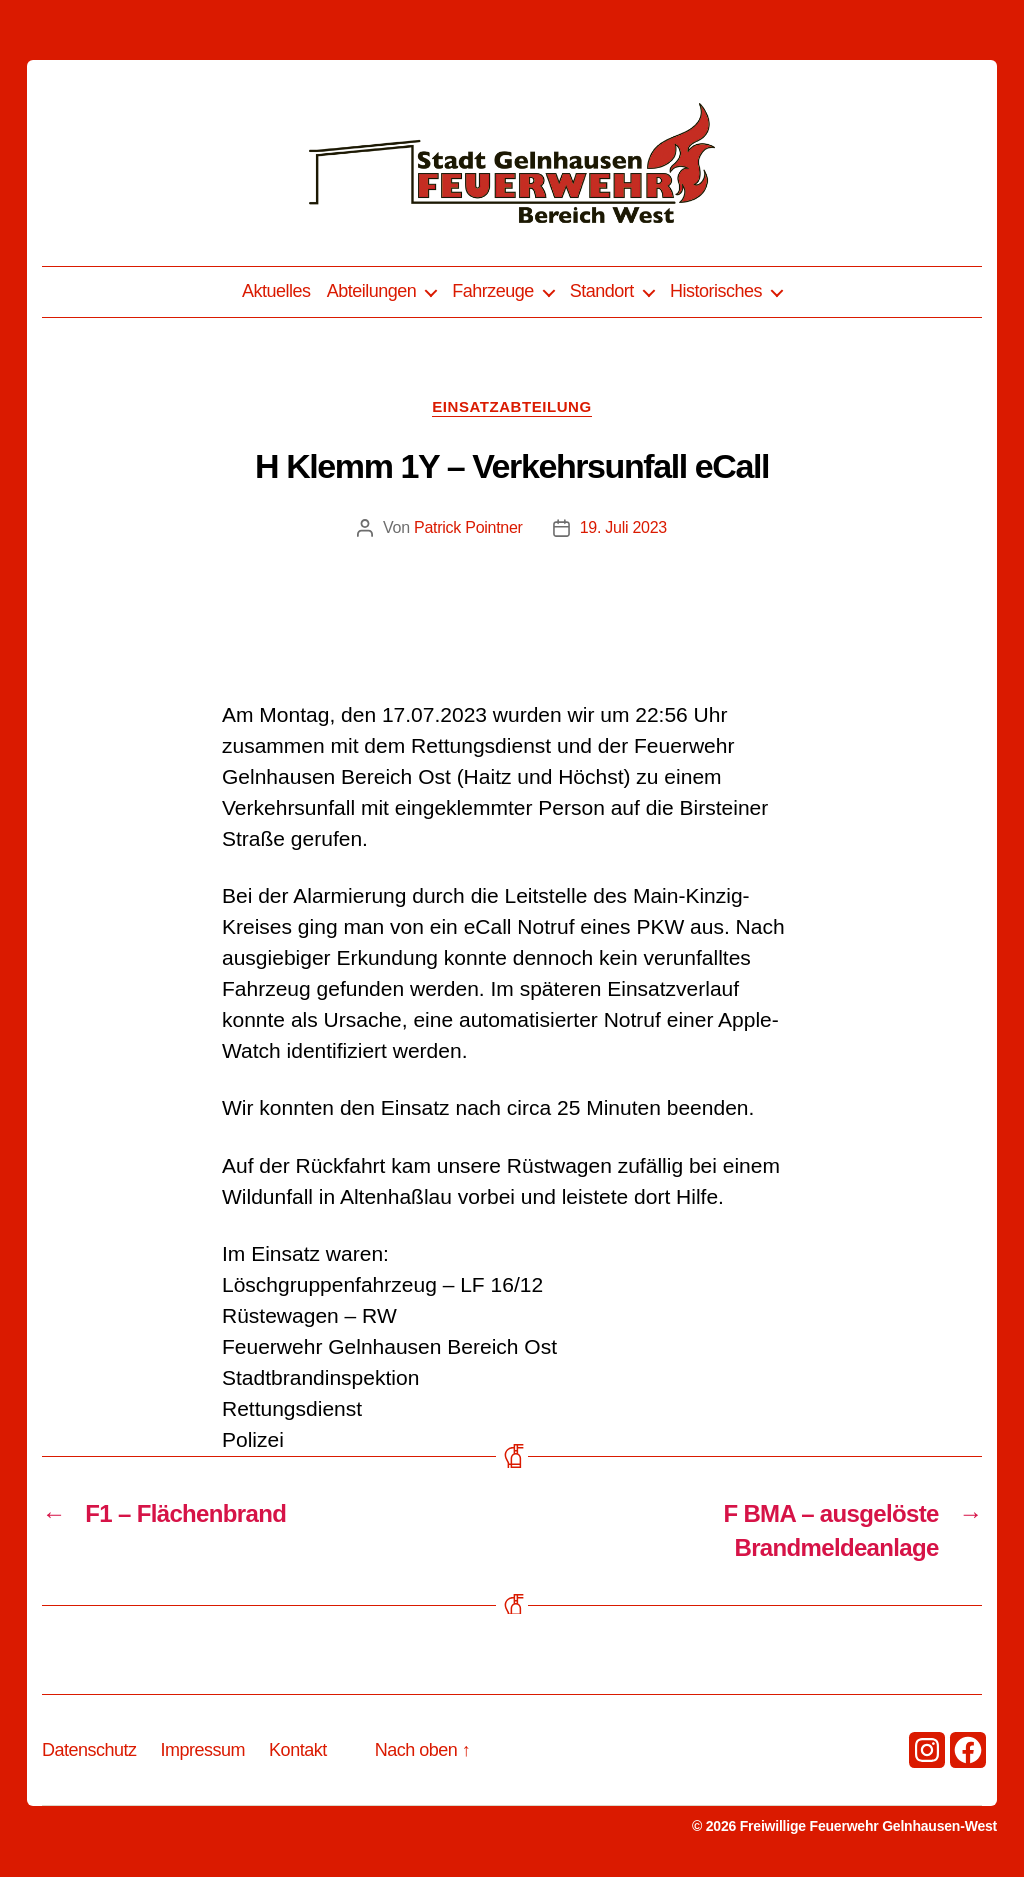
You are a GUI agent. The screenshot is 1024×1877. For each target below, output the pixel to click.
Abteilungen (372, 291)
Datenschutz (89, 1750)
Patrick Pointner (468, 527)
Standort (602, 291)
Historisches (716, 291)
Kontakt (298, 1750)
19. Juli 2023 (623, 527)
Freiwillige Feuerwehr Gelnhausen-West (868, 1826)
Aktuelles (276, 291)
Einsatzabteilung (511, 406)
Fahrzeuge (493, 291)
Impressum (203, 1750)
